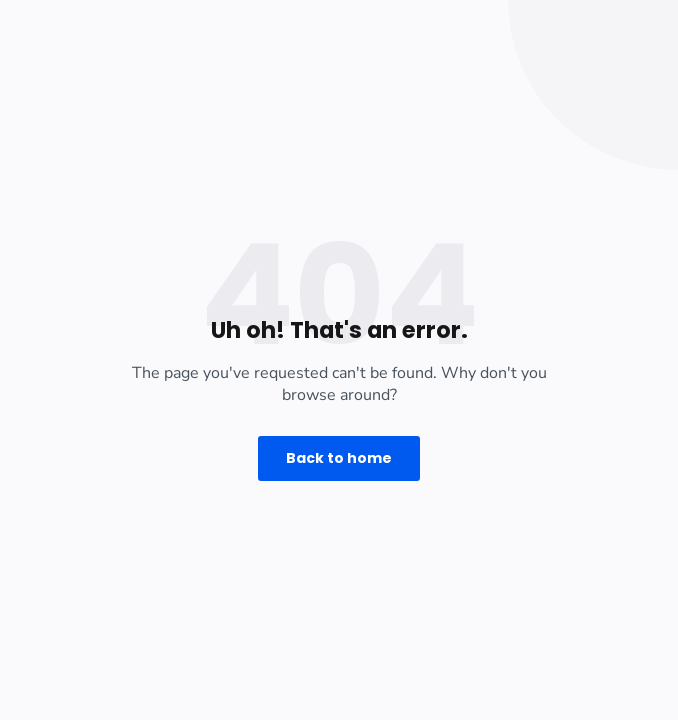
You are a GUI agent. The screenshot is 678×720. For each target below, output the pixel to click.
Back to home (339, 458)
